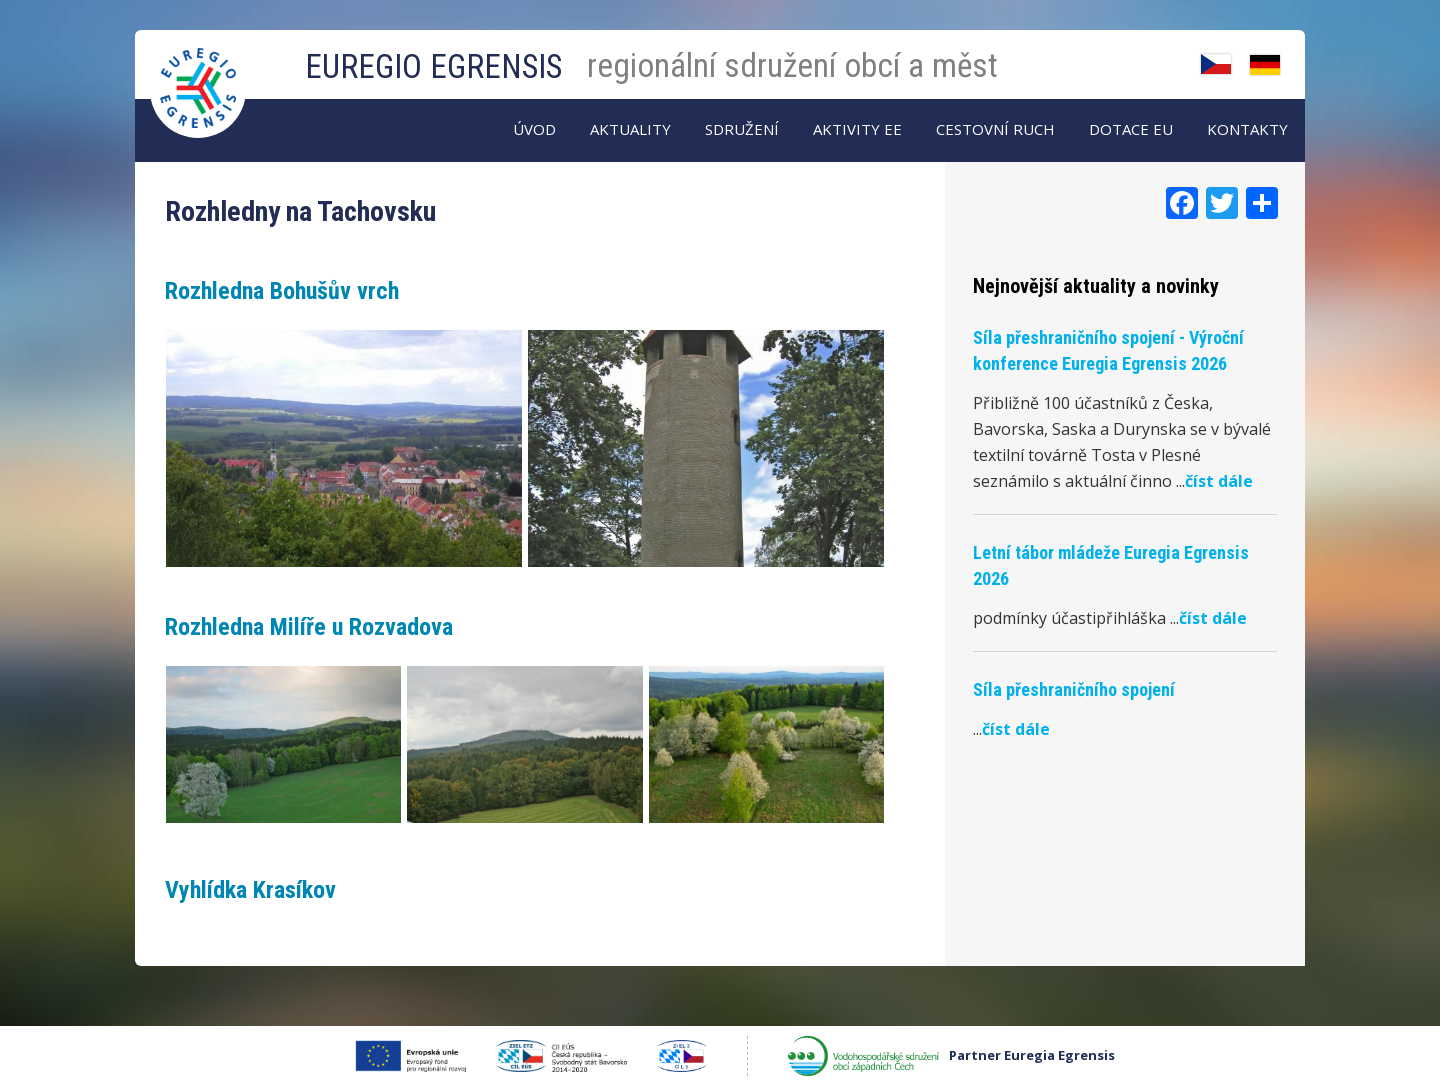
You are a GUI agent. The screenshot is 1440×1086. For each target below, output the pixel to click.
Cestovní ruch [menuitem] (995, 129)
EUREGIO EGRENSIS (433, 66)
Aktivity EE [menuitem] (857, 129)
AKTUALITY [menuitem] (630, 129)
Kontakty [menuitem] (1247, 129)
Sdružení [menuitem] (742, 129)
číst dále (1219, 481)
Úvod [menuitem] (534, 129)
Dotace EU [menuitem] (1131, 129)
